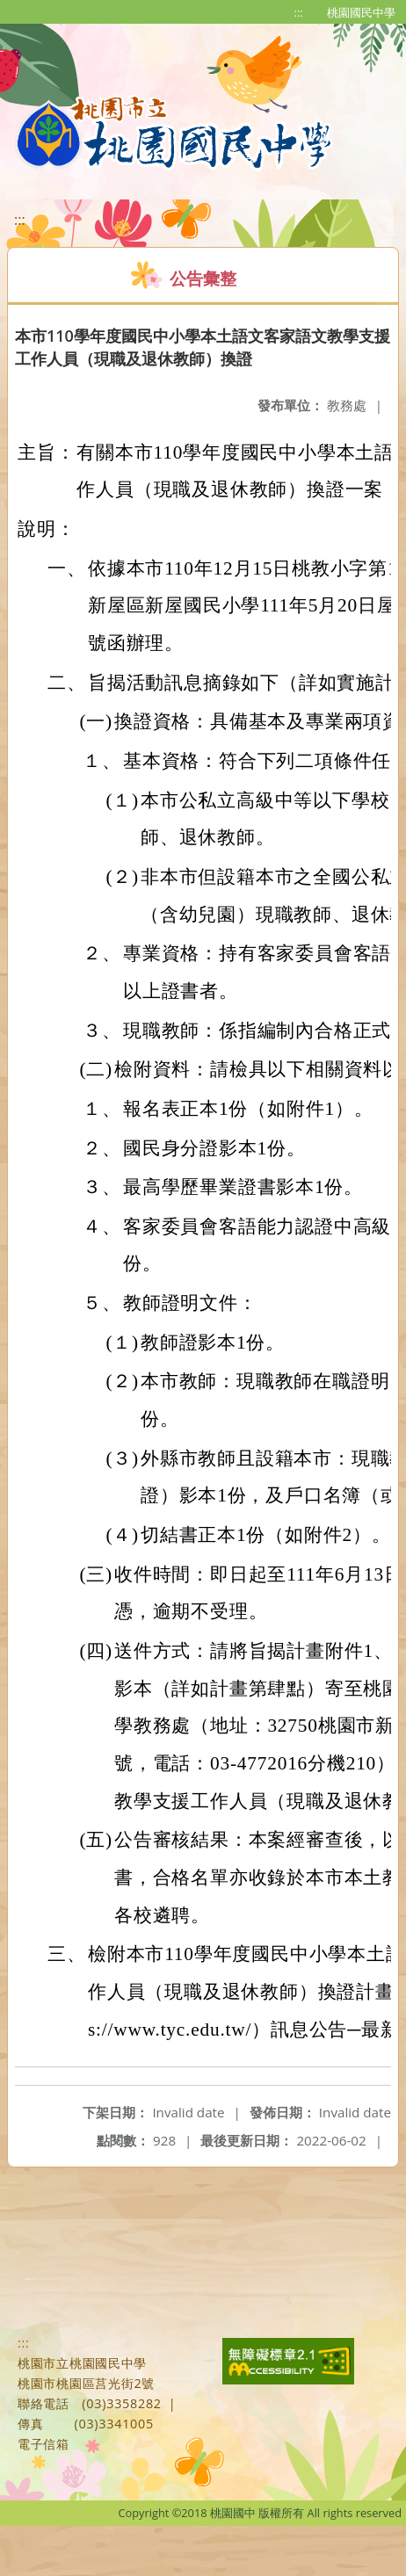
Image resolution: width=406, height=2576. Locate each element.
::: (298, 12)
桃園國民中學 (361, 12)
